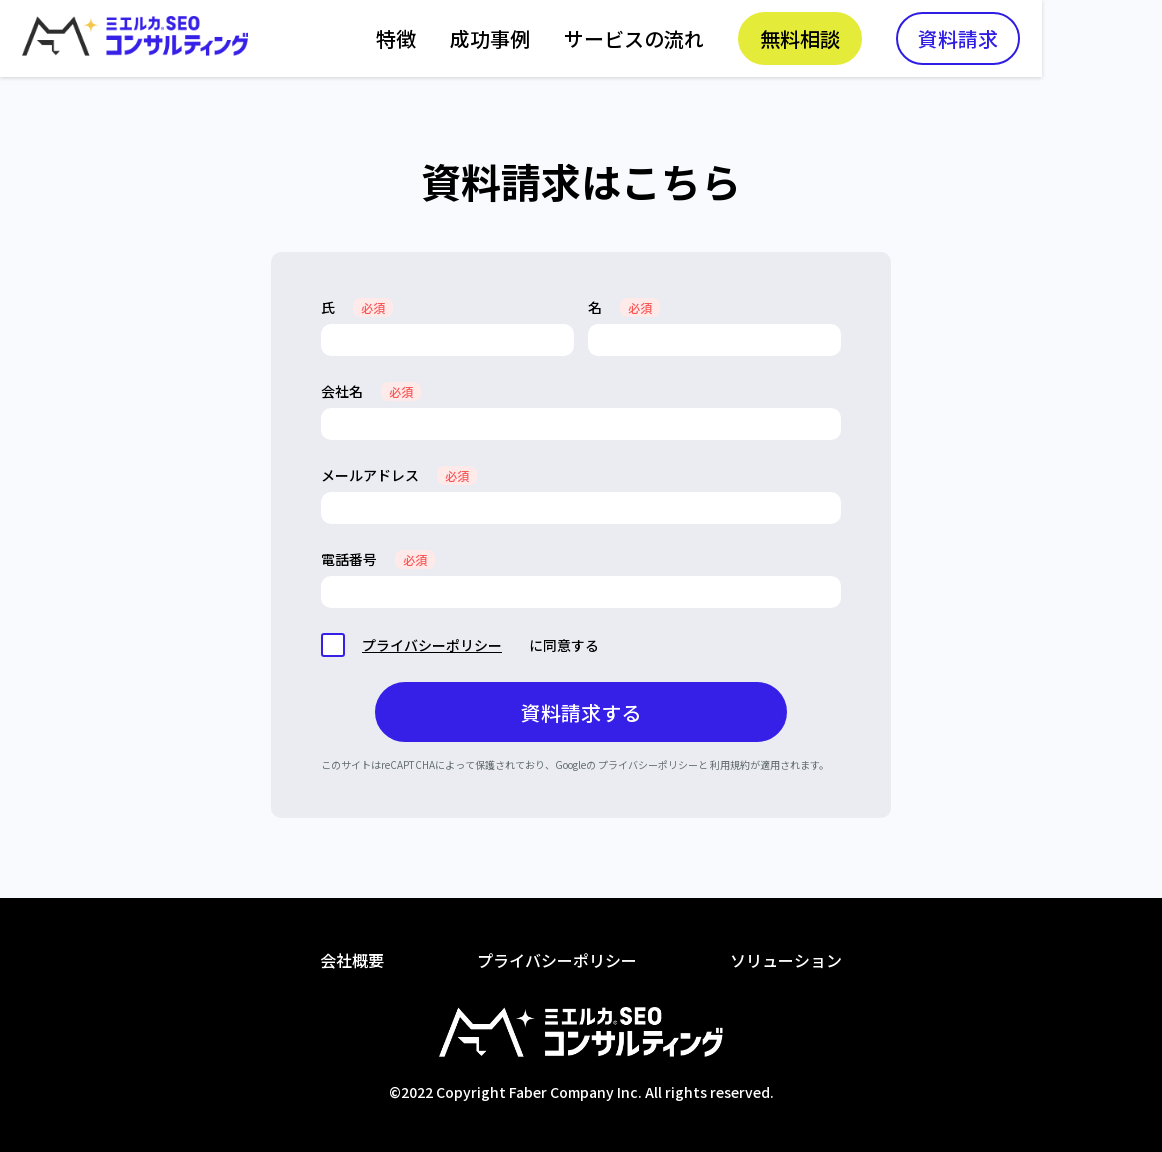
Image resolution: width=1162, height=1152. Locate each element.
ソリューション (786, 960)
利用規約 (730, 764)
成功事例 (612, 40)
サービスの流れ (756, 40)
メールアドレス (399, 475)
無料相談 (922, 40)
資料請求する (581, 712)
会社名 (371, 391)
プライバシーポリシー (432, 645)
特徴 (518, 40)
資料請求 (1080, 40)
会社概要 (352, 960)
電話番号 (378, 559)
